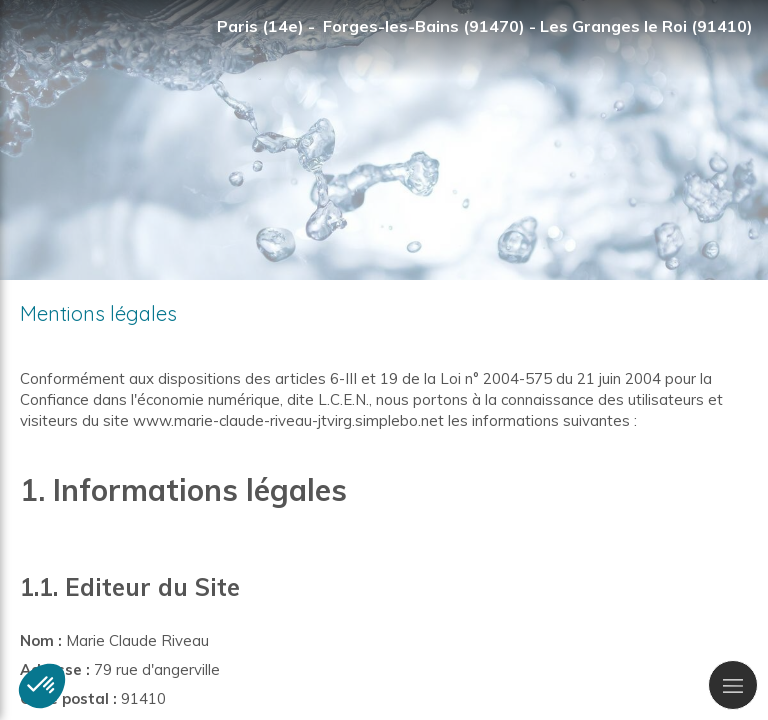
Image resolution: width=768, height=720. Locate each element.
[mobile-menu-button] (733, 685)
